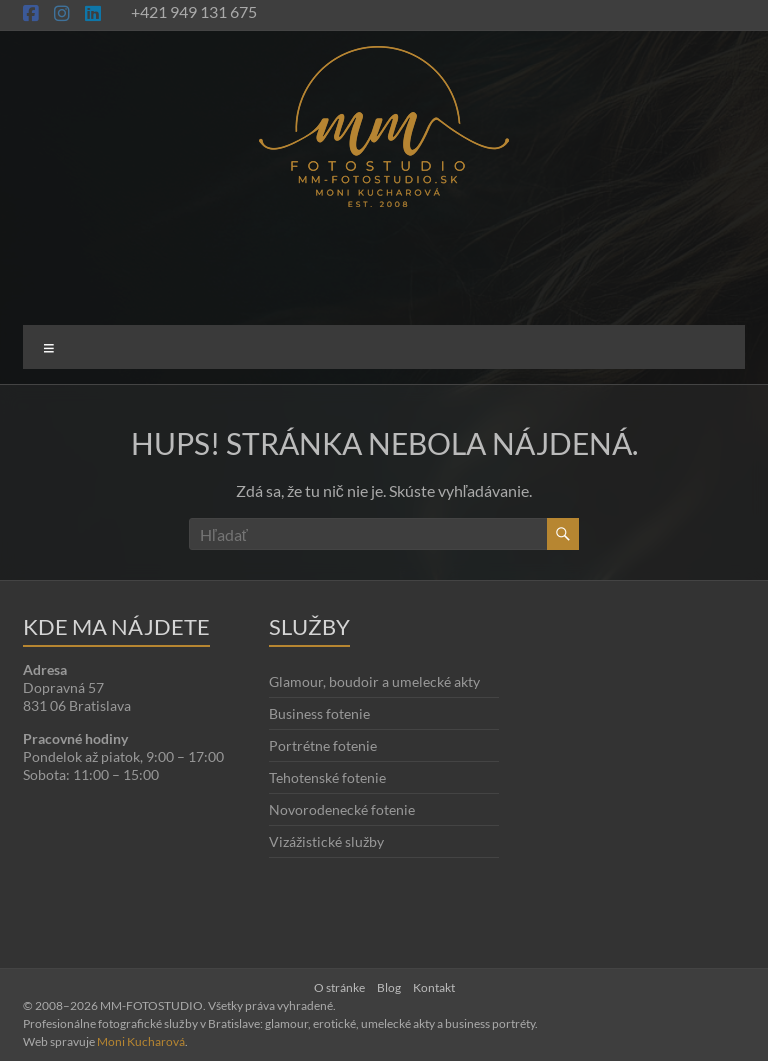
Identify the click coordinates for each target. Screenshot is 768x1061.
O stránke (339, 987)
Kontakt (434, 987)
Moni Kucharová (141, 1041)
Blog (389, 987)
